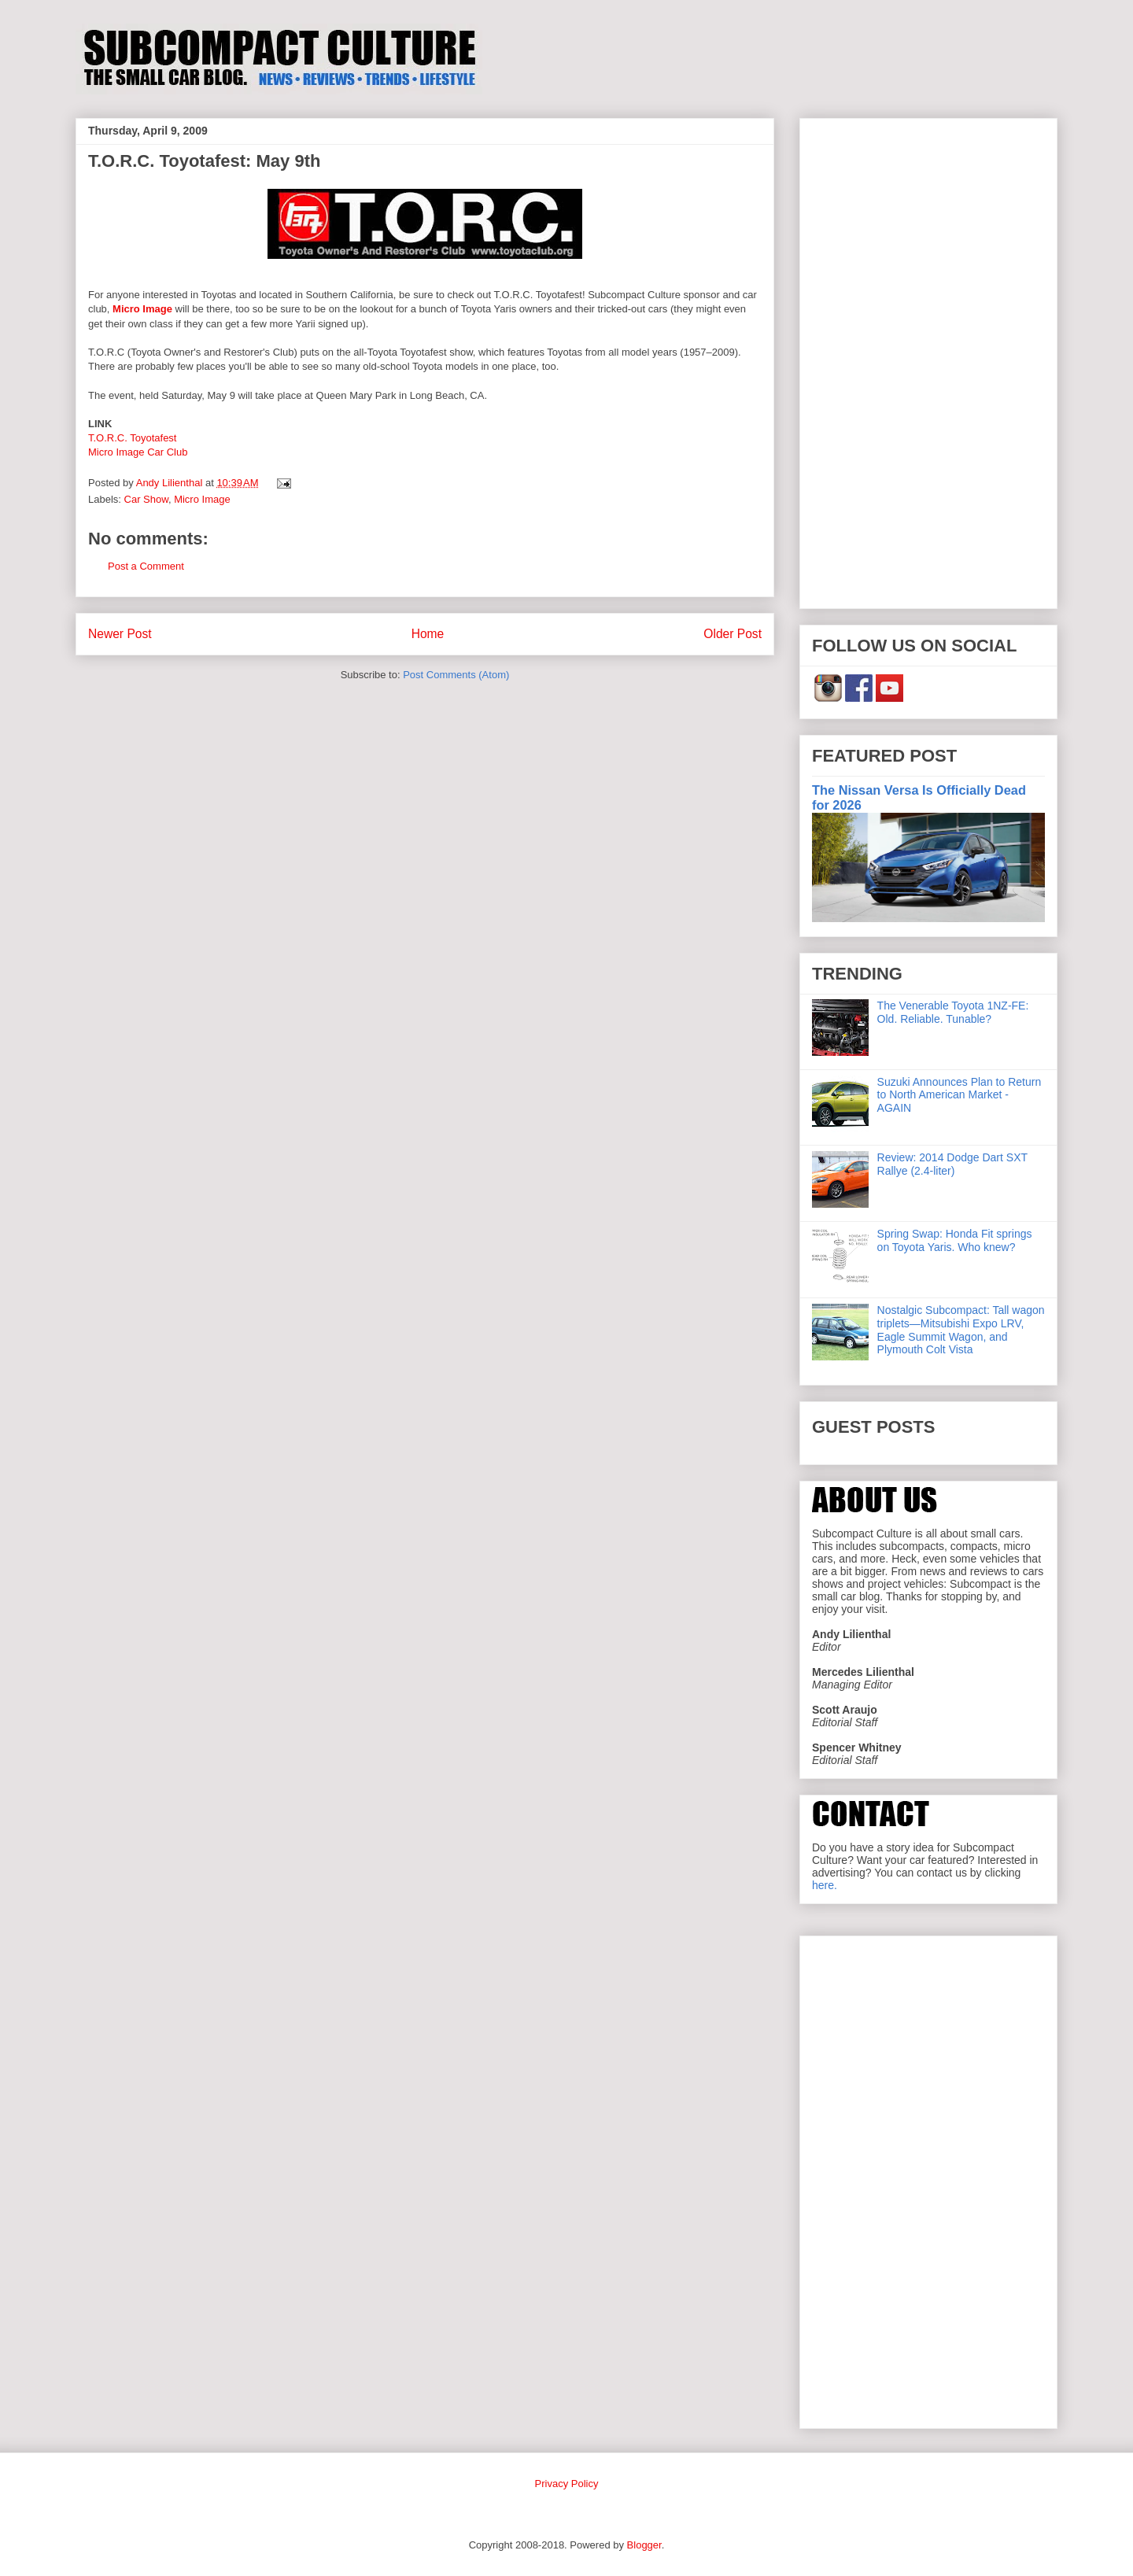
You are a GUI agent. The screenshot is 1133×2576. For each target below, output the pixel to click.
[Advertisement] (928, 360)
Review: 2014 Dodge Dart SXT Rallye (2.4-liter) (952, 1164)
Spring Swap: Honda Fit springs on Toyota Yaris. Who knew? (954, 1240)
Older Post (732, 633)
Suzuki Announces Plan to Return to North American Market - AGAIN (959, 1095)
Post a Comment (146, 566)
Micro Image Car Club (137, 452)
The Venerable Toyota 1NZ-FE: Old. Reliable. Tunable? (953, 1012)
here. (824, 1885)
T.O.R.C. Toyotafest (132, 438)
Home (428, 633)
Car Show (146, 499)
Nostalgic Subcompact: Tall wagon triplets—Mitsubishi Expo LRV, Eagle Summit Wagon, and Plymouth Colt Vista (961, 1330)
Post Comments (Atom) (456, 675)
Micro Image (142, 309)
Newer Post (120, 633)
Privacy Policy (567, 2483)
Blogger (644, 2545)
